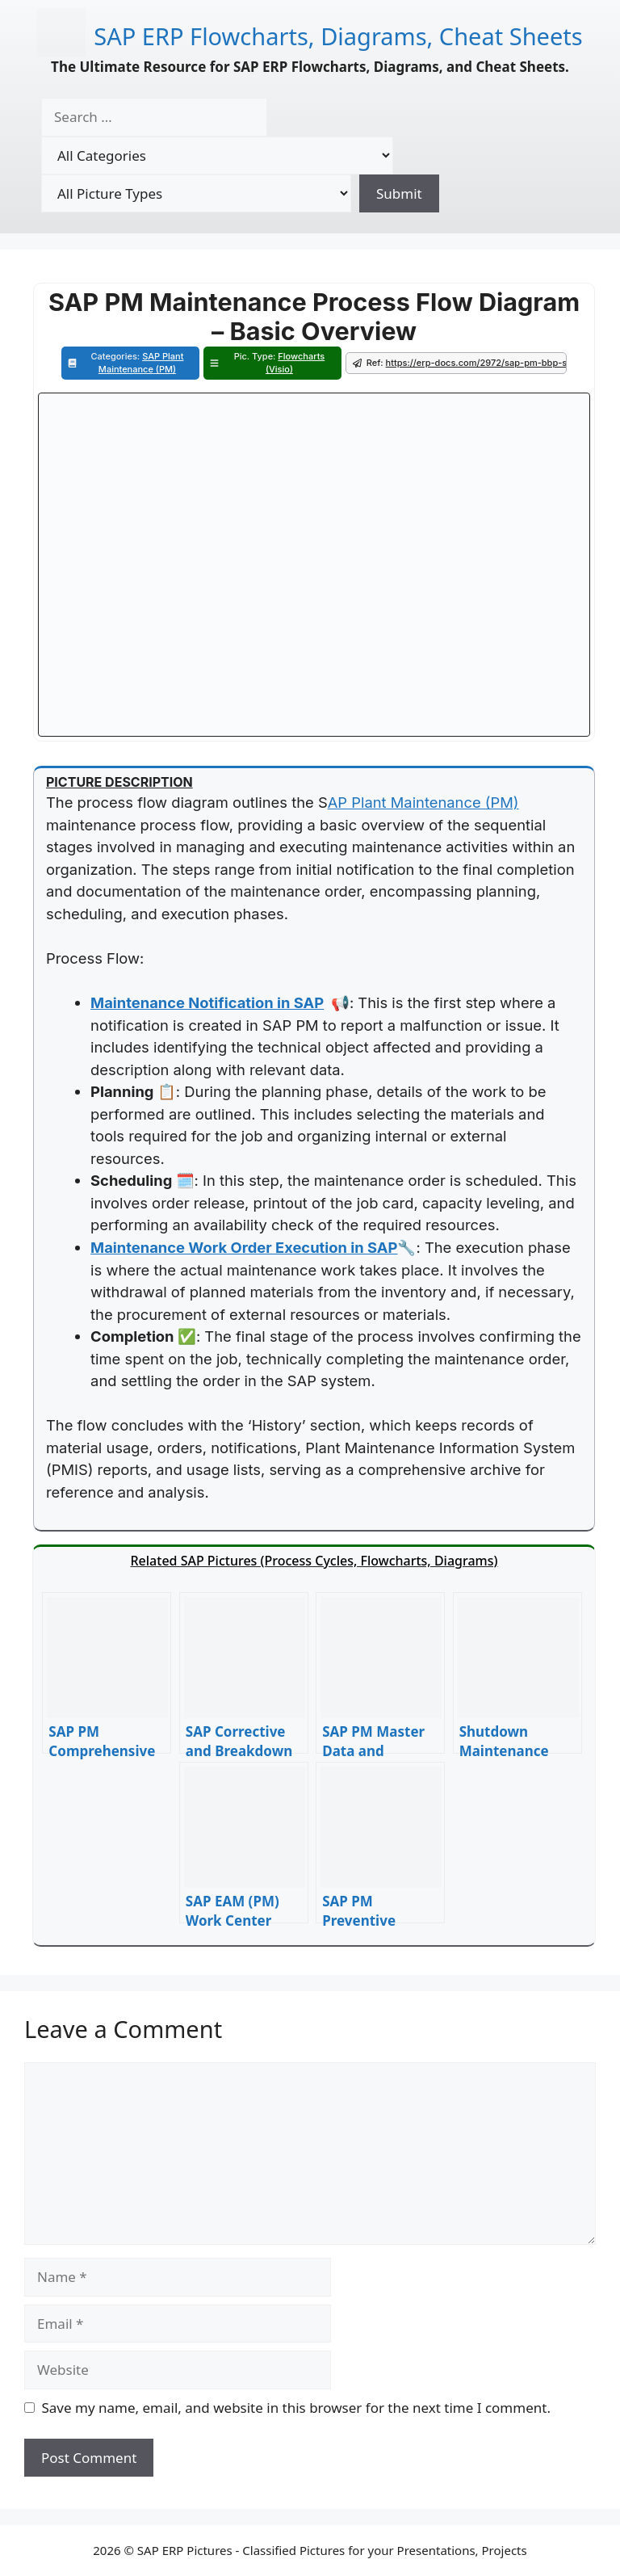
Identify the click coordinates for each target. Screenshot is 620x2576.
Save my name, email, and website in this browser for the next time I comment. (296, 2407)
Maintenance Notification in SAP (207, 1002)
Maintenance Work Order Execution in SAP (243, 1247)
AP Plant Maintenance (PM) (423, 802)
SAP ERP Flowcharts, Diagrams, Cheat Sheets (338, 36)
